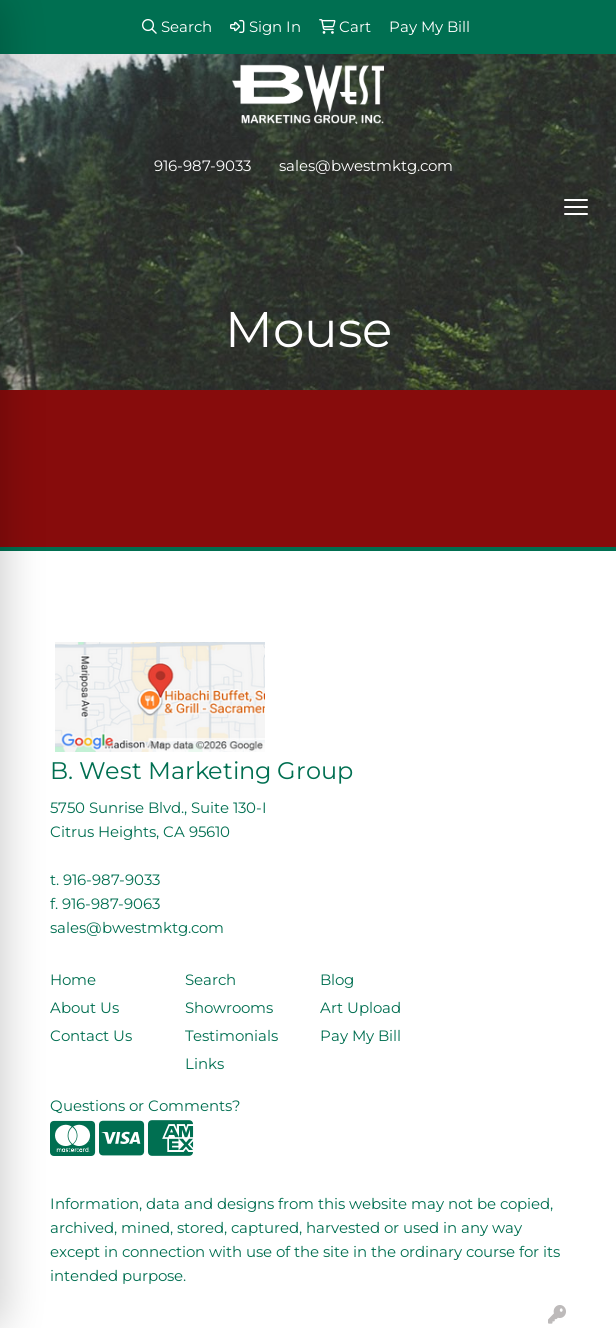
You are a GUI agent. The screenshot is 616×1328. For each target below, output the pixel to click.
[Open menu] (576, 207)
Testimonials (231, 1036)
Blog (337, 980)
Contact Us (91, 1036)
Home (73, 980)
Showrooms (229, 1008)
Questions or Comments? (145, 1106)
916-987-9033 (202, 166)
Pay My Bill (360, 1036)
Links (204, 1064)
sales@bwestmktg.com (366, 166)
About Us (84, 1008)
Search (210, 980)
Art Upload (360, 1008)
